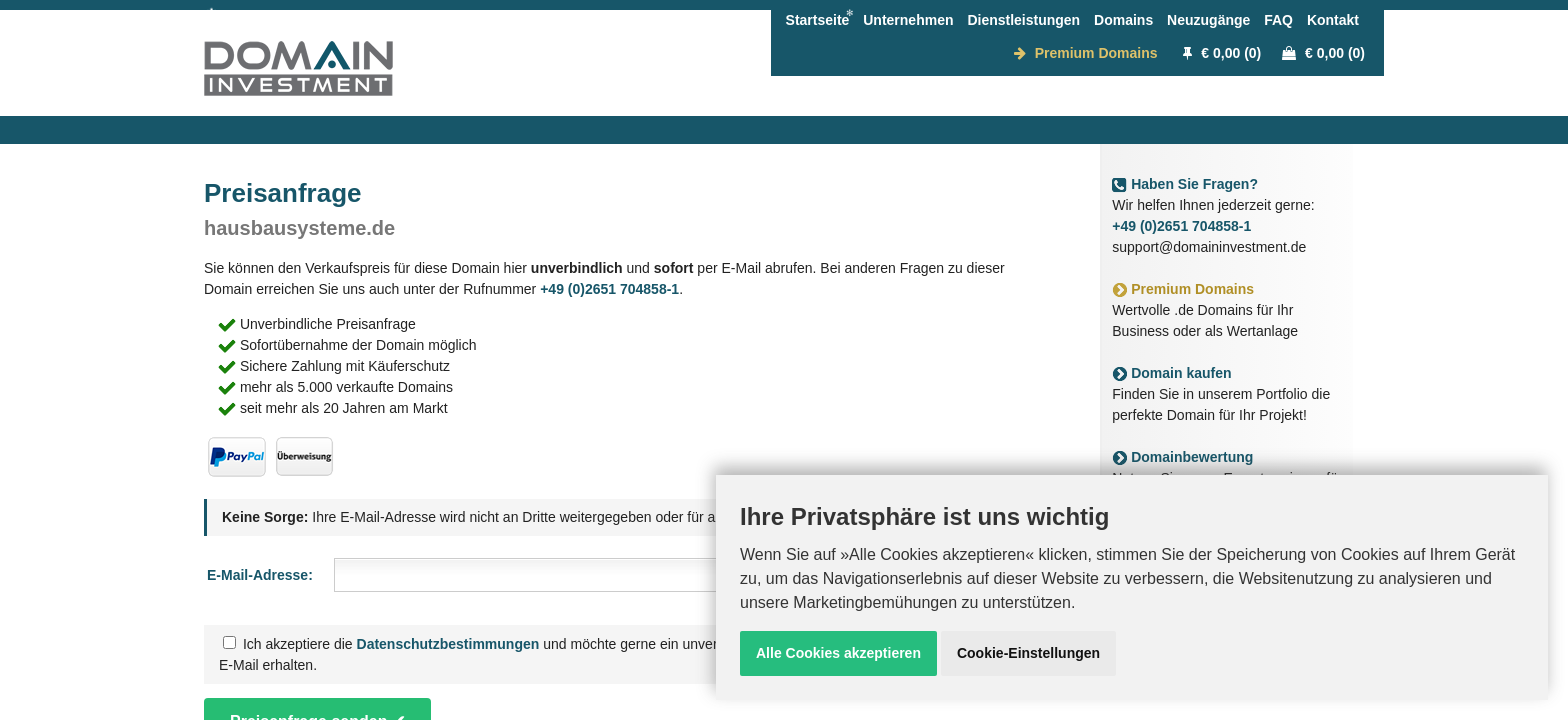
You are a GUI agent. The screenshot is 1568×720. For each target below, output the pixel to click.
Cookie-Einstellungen (1028, 653)
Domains (1123, 20)
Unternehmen (908, 20)
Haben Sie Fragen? (1185, 184)
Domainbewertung (1182, 457)
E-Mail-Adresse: (260, 575)
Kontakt (1333, 20)
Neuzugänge (1208, 20)
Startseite (818, 20)
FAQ (1278, 20)
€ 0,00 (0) (1222, 53)
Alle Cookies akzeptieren (838, 653)
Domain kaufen (1171, 373)
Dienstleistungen (1023, 20)
